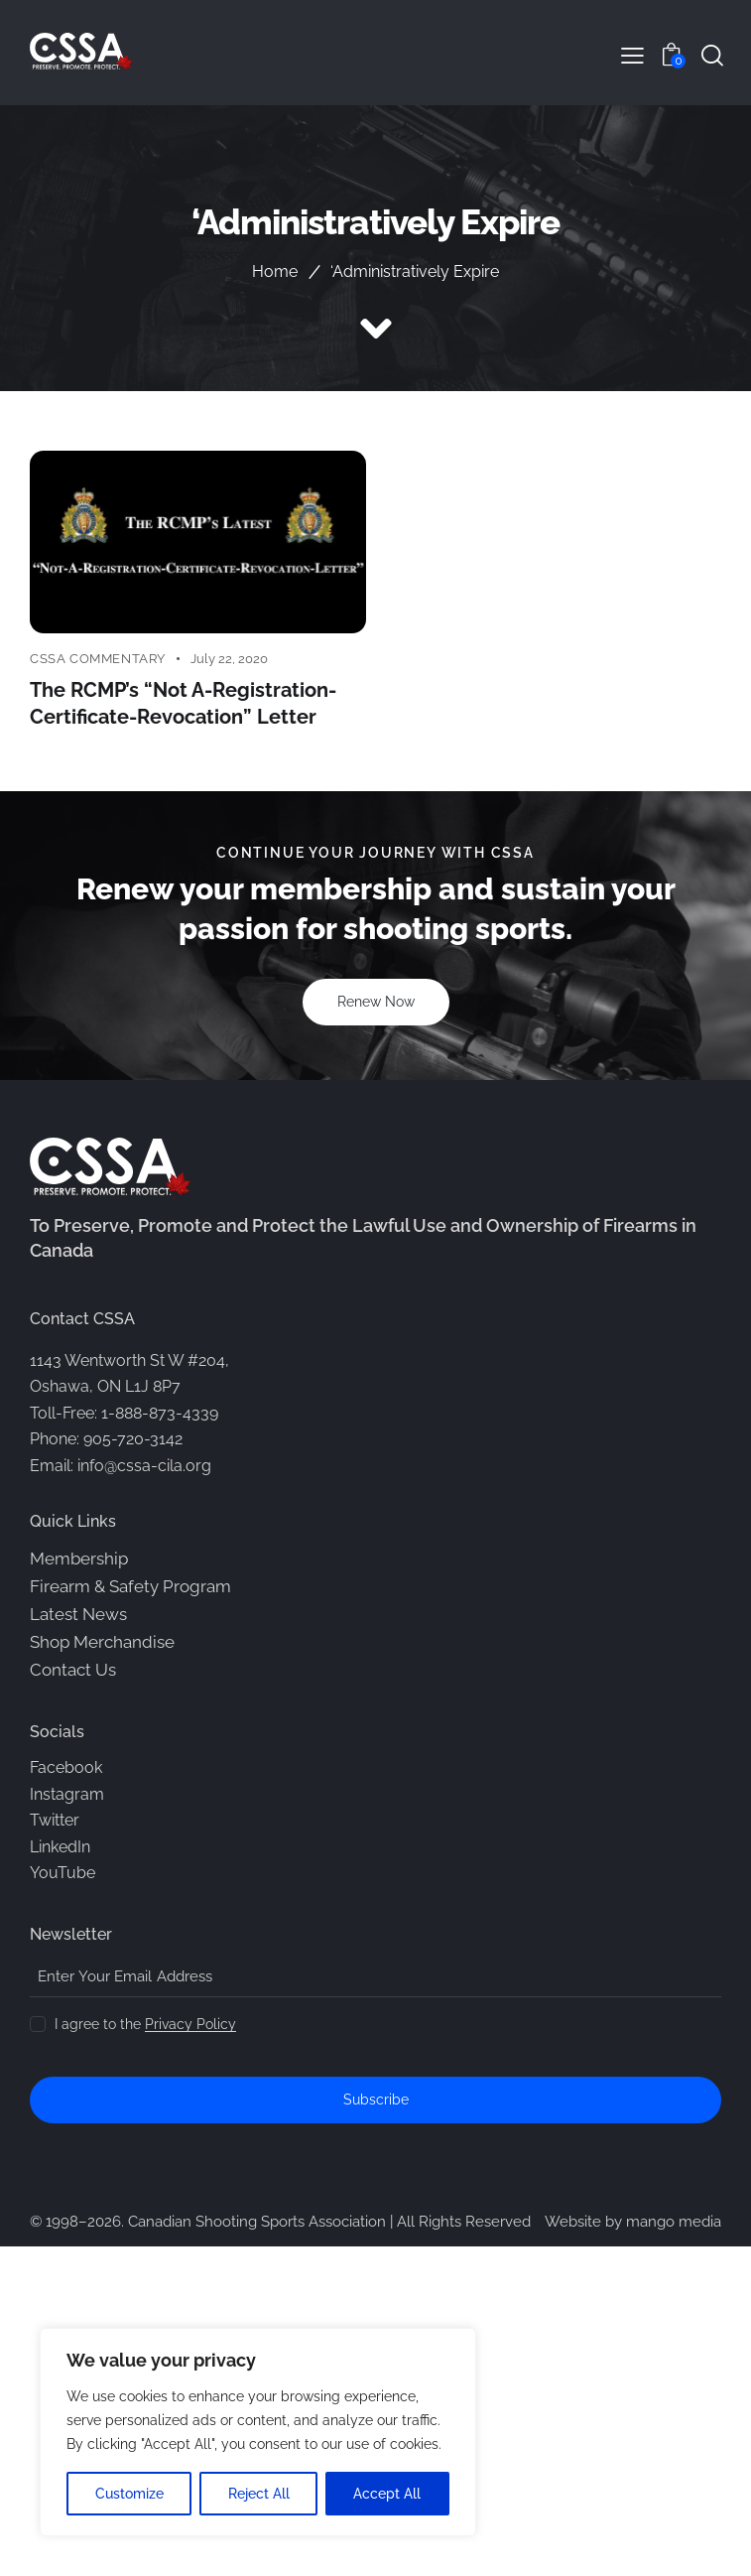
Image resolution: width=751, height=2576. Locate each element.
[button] (632, 55)
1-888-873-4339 (159, 1413)
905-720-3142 (133, 1438)
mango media (673, 2222)
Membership (79, 1558)
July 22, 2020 (229, 658)
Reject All (259, 2494)
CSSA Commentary (98, 658)
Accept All (388, 2494)
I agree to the (145, 2024)
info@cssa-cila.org (144, 1465)
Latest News (78, 1614)
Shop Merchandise (102, 1642)
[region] (258, 2432)
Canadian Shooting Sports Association (257, 2222)
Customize (129, 2494)
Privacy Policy (190, 2024)
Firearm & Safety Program (130, 1586)
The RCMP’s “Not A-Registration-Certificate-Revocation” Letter (183, 705)
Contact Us (73, 1670)
